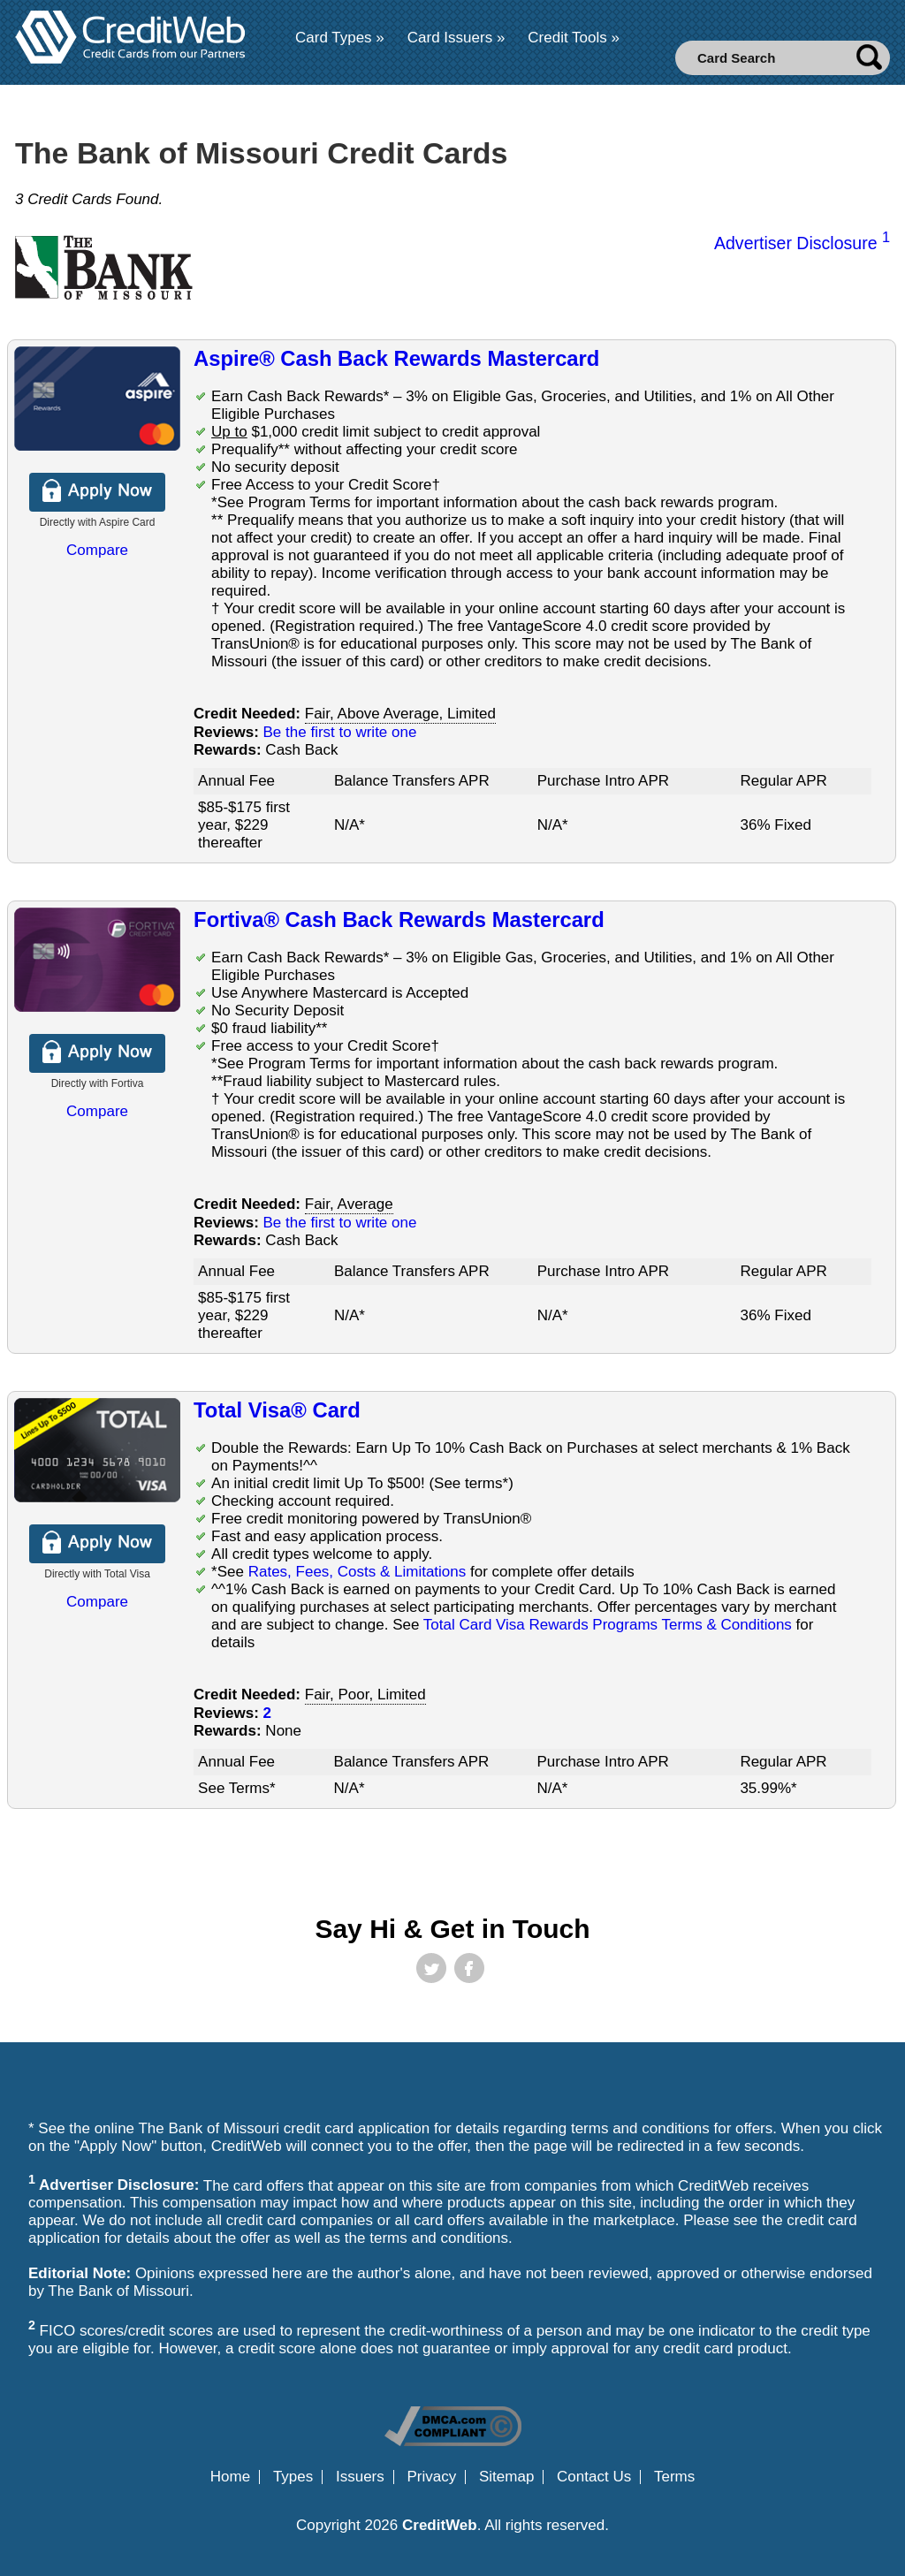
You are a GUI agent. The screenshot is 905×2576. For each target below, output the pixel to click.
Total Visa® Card (277, 1410)
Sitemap (506, 2477)
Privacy (432, 2477)
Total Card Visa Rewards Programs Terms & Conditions (607, 1624)
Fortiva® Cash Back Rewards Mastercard (399, 919)
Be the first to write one (340, 732)
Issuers (360, 2477)
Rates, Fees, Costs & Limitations (357, 1571)
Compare (97, 550)
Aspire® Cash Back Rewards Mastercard (396, 358)
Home (230, 2477)
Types (293, 2477)
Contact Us (594, 2477)
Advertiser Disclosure (802, 241)
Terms (674, 2477)
